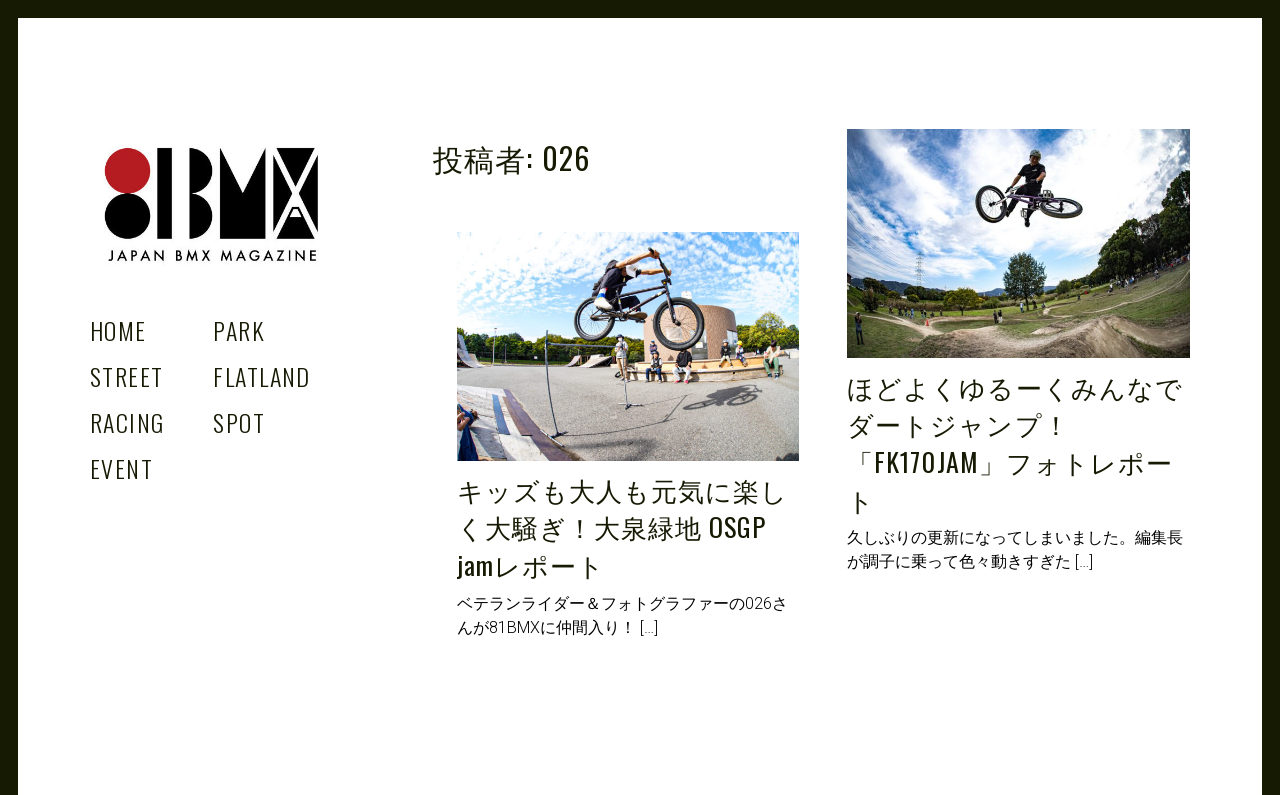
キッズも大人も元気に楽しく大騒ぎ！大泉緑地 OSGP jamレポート (622, 527)
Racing (127, 422)
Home (118, 330)
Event (121, 468)
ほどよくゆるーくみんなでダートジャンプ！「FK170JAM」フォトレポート (1014, 443)
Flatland (262, 376)
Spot (239, 422)
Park (239, 330)
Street (127, 376)
